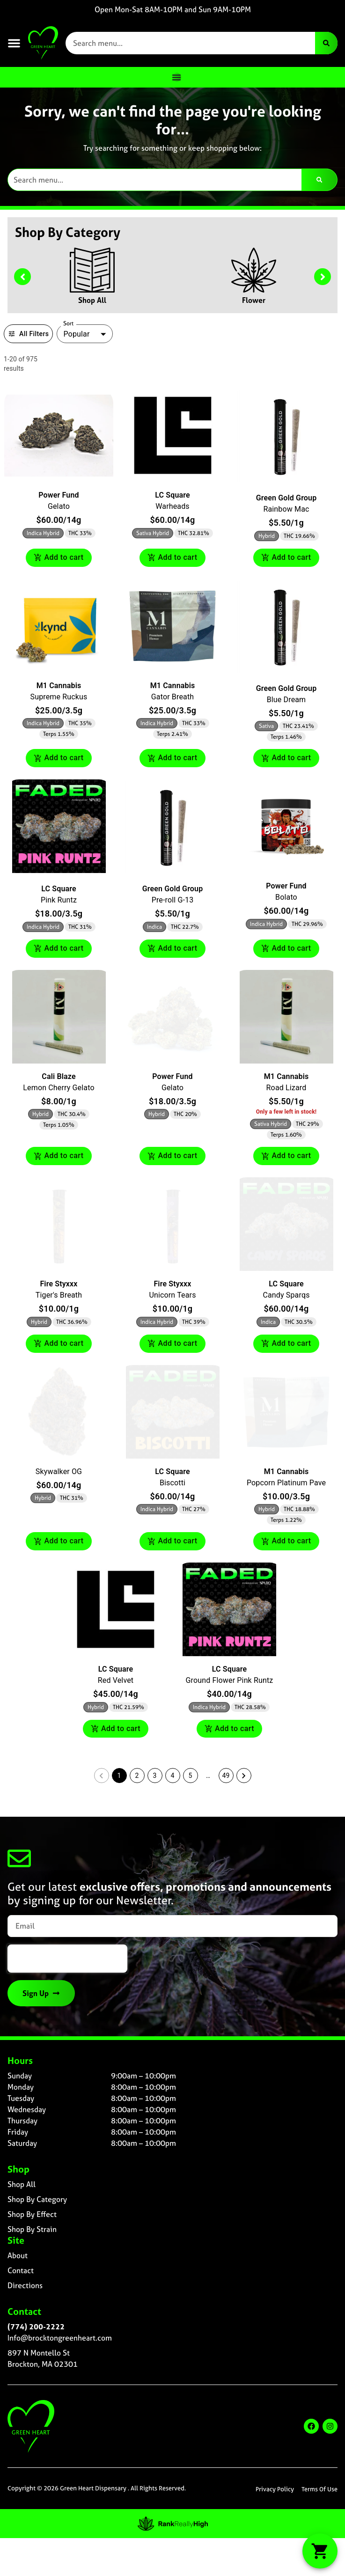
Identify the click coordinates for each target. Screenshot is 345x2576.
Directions (25, 2285)
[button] (14, 43)
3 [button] (155, 1776)
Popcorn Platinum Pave (286, 1482)
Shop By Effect (32, 2214)
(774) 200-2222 (36, 2326)
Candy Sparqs (286, 1295)
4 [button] (173, 1776)
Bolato (286, 897)
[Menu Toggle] (176, 77)
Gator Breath (172, 696)
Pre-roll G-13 (173, 899)
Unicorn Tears (172, 1295)
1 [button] (119, 1776)
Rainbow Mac (286, 509)
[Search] (326, 43)
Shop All (92, 300)
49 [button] (226, 1776)
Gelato (59, 506)
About (17, 2255)
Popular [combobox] (76, 334)
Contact (20, 2270)
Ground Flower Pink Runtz (229, 1680)
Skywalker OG (59, 1471)
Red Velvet (115, 1680)
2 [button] (137, 1776)
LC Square (172, 495)
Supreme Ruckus (59, 696)
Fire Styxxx (58, 1283)
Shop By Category (37, 2199)
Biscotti (172, 1482)
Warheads (172, 506)
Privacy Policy (275, 2489)
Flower (253, 300)
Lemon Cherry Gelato (58, 1087)
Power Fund (58, 495)
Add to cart (58, 557)
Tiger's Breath (59, 1295)
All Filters (28, 334)
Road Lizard (286, 1087)
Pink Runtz (59, 899)
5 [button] (191, 1776)
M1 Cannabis (59, 685)
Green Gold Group (286, 497)
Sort (68, 323)
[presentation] (67, 1959)
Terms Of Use (319, 2489)
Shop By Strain (32, 2229)
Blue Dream (286, 699)
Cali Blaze (58, 1076)
